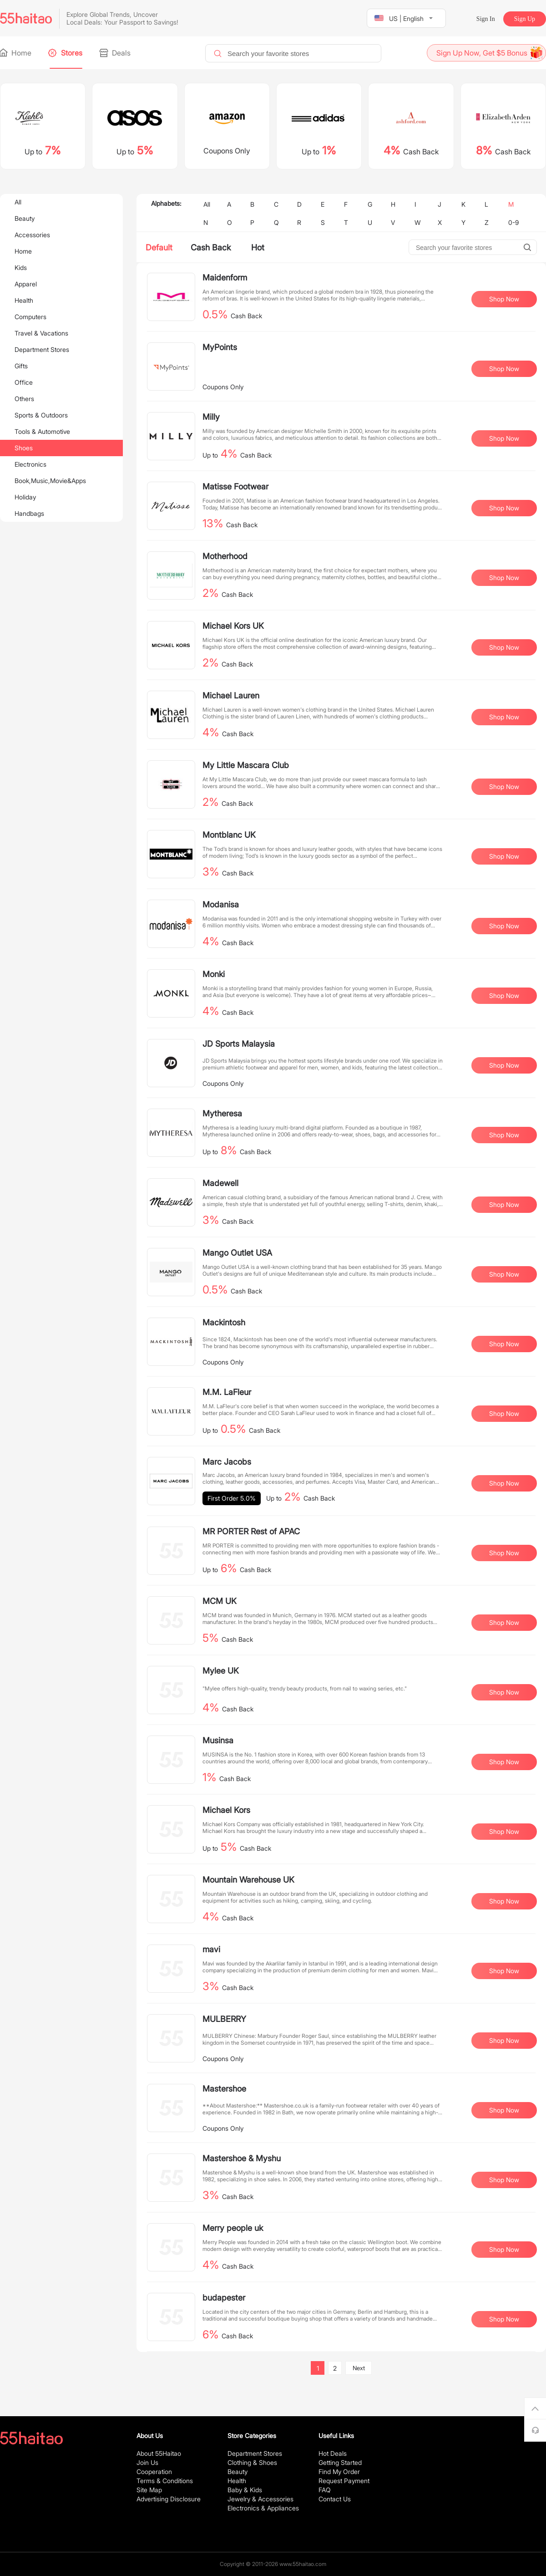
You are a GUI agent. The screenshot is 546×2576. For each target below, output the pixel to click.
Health (24, 300)
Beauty (25, 218)
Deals (116, 53)
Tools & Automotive (42, 431)
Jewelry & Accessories (260, 2499)
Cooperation (154, 2471)
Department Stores (42, 349)
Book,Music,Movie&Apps (50, 480)
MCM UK (219, 1601)
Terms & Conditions (164, 2480)
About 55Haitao (158, 2453)
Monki (213, 974)
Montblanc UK (229, 835)
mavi (211, 1949)
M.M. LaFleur (226, 1392)
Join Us (147, 2462)
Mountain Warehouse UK (248, 1879)
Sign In (485, 18)
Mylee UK (220, 1670)
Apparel (26, 284)
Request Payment (343, 2480)
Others (24, 398)
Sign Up (524, 18)
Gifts (21, 366)
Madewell (220, 1183)
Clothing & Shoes (252, 2462)
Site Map (149, 2490)
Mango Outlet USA (237, 1252)
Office (24, 382)
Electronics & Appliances (263, 2508)
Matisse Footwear (235, 486)
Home (15, 53)
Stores (66, 53)
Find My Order (339, 2471)
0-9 (513, 222)
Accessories (32, 235)
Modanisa (220, 904)
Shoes (24, 448)
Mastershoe (224, 2088)
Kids (21, 267)
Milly (211, 417)
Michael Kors (226, 1810)
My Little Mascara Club (245, 765)
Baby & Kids (245, 2490)
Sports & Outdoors (41, 415)
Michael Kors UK (233, 626)
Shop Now (504, 299)
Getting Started (340, 2462)
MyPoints (219, 347)
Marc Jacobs (226, 1461)
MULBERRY (224, 2019)
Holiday (25, 497)
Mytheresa (222, 1113)
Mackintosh (223, 1322)
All (18, 202)
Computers (30, 317)
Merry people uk (232, 2228)
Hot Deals (332, 2453)
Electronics (30, 464)
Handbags (29, 513)
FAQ (324, 2490)
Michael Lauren (230, 695)
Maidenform (224, 277)
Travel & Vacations (41, 333)
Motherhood (225, 556)
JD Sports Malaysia (238, 1044)
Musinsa (217, 1740)
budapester (223, 2297)
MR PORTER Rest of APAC (251, 1531)
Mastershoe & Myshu (241, 2158)
